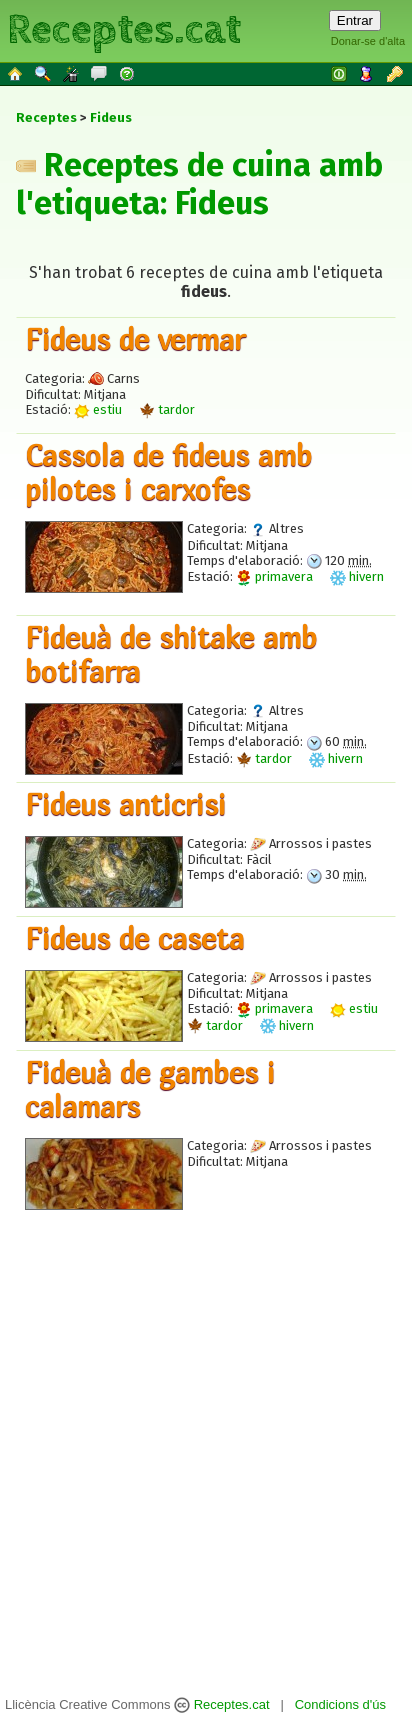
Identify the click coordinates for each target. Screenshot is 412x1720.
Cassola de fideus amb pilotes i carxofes (168, 472)
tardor (167, 409)
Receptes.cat (124, 30)
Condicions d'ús (340, 1704)
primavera (274, 576)
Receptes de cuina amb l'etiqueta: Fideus (199, 184)
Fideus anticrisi (125, 804)
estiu (98, 409)
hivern (357, 576)
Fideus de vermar (135, 339)
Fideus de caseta (134, 938)
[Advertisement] (198, 1433)
